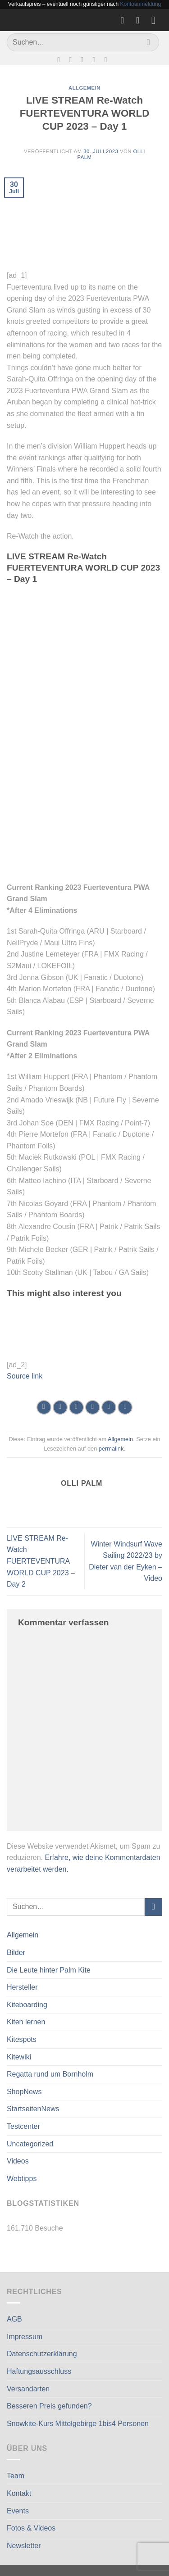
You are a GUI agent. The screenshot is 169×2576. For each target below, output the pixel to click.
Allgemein (22, 1935)
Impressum (24, 2336)
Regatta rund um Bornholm (50, 2074)
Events (18, 2511)
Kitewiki (19, 2057)
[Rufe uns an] (96, 59)
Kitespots (22, 2039)
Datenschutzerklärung (42, 2354)
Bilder (16, 1952)
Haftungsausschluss (39, 2371)
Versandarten (28, 2389)
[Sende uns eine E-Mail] (84, 59)
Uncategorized (30, 2144)
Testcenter (23, 2126)
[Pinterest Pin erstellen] (108, 1407)
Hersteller (22, 1987)
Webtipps (22, 2178)
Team (15, 2476)
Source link (24, 1376)
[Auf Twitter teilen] (76, 1407)
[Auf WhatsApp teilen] (44, 1407)
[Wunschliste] (125, 20)
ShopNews (24, 2091)
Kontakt (19, 2493)
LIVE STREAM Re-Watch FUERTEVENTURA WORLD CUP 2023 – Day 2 (41, 1561)
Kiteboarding (27, 2005)
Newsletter (24, 2545)
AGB (14, 2319)
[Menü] (156, 20)
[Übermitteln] (148, 42)
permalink (111, 1448)
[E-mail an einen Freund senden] (92, 1407)
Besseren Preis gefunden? (49, 2406)
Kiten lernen (26, 2022)
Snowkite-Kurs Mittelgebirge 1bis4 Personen (78, 2423)
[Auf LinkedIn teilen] (125, 1407)
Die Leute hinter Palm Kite (49, 1970)
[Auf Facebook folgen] (60, 59)
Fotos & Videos (31, 2528)
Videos (18, 2161)
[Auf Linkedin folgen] (108, 59)
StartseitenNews (33, 2109)
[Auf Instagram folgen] (72, 59)
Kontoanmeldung (140, 4)
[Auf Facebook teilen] (60, 1407)
